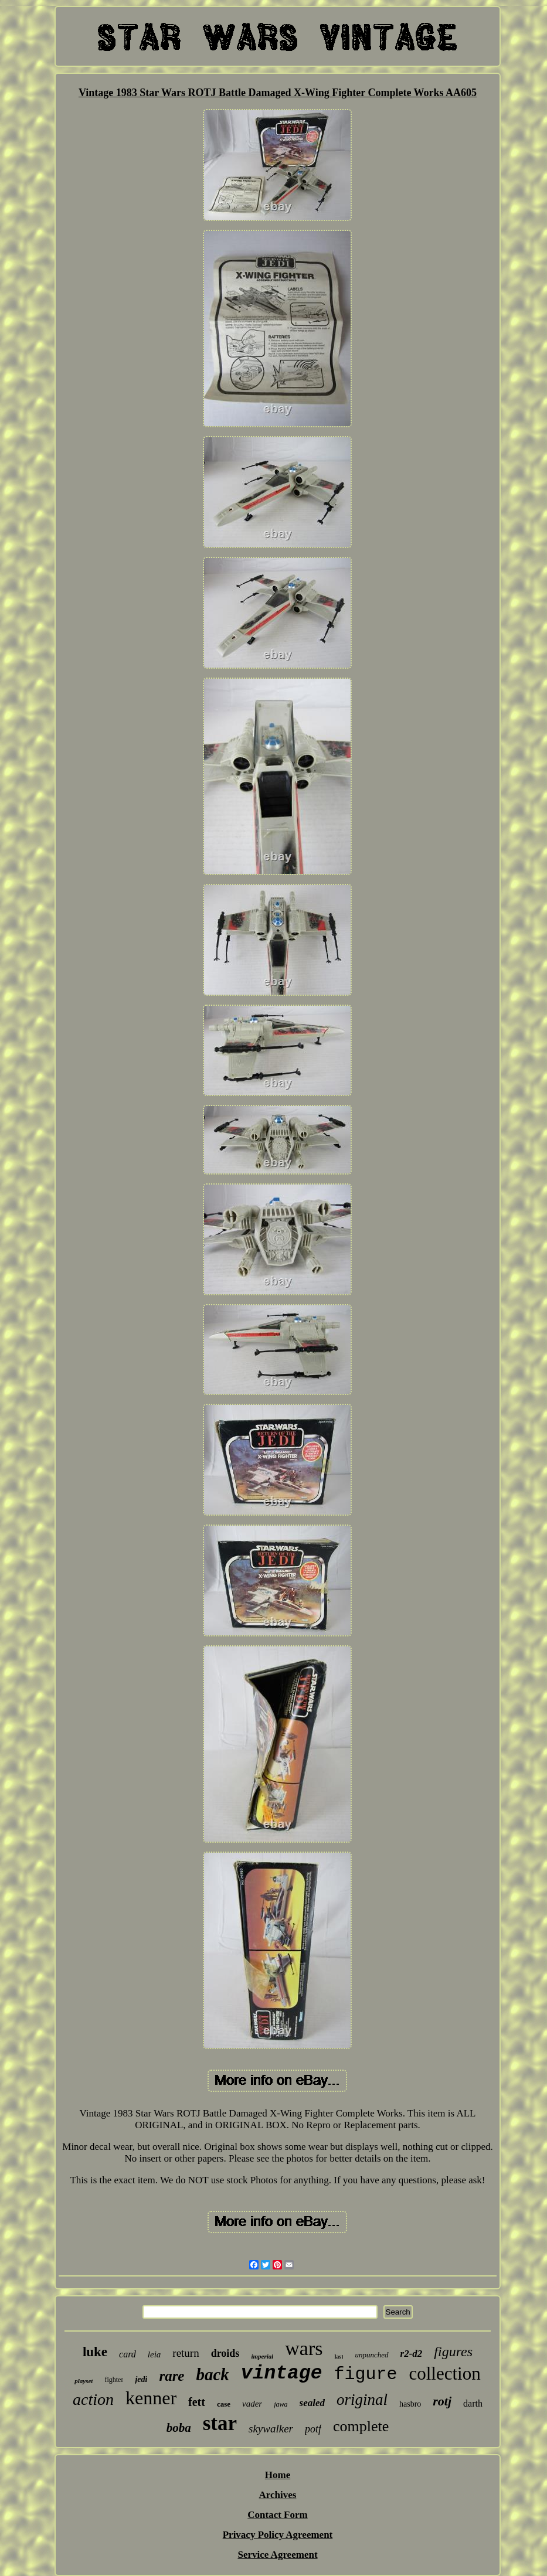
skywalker (271, 2428)
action (93, 2399)
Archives (278, 2494)
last (338, 2356)
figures (453, 2351)
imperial (262, 2356)
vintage (281, 2373)
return (185, 2353)
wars (303, 2348)
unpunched (371, 2354)
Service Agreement (277, 2554)
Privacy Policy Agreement (278, 2534)
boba (179, 2428)
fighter (113, 2380)
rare (171, 2376)
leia (154, 2354)
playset (83, 2380)
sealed (312, 2402)
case (223, 2404)
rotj (442, 2401)
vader (252, 2403)
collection (445, 2373)
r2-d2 (411, 2353)
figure (365, 2374)
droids (225, 2353)
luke (95, 2351)
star (220, 2423)
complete (361, 2426)
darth (473, 2403)
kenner (150, 2397)
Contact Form (277, 2514)
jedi (141, 2379)
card (127, 2354)
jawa (280, 2404)
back (212, 2374)
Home (277, 2474)
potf (313, 2429)
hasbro (410, 2404)
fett (196, 2401)
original (362, 2399)
